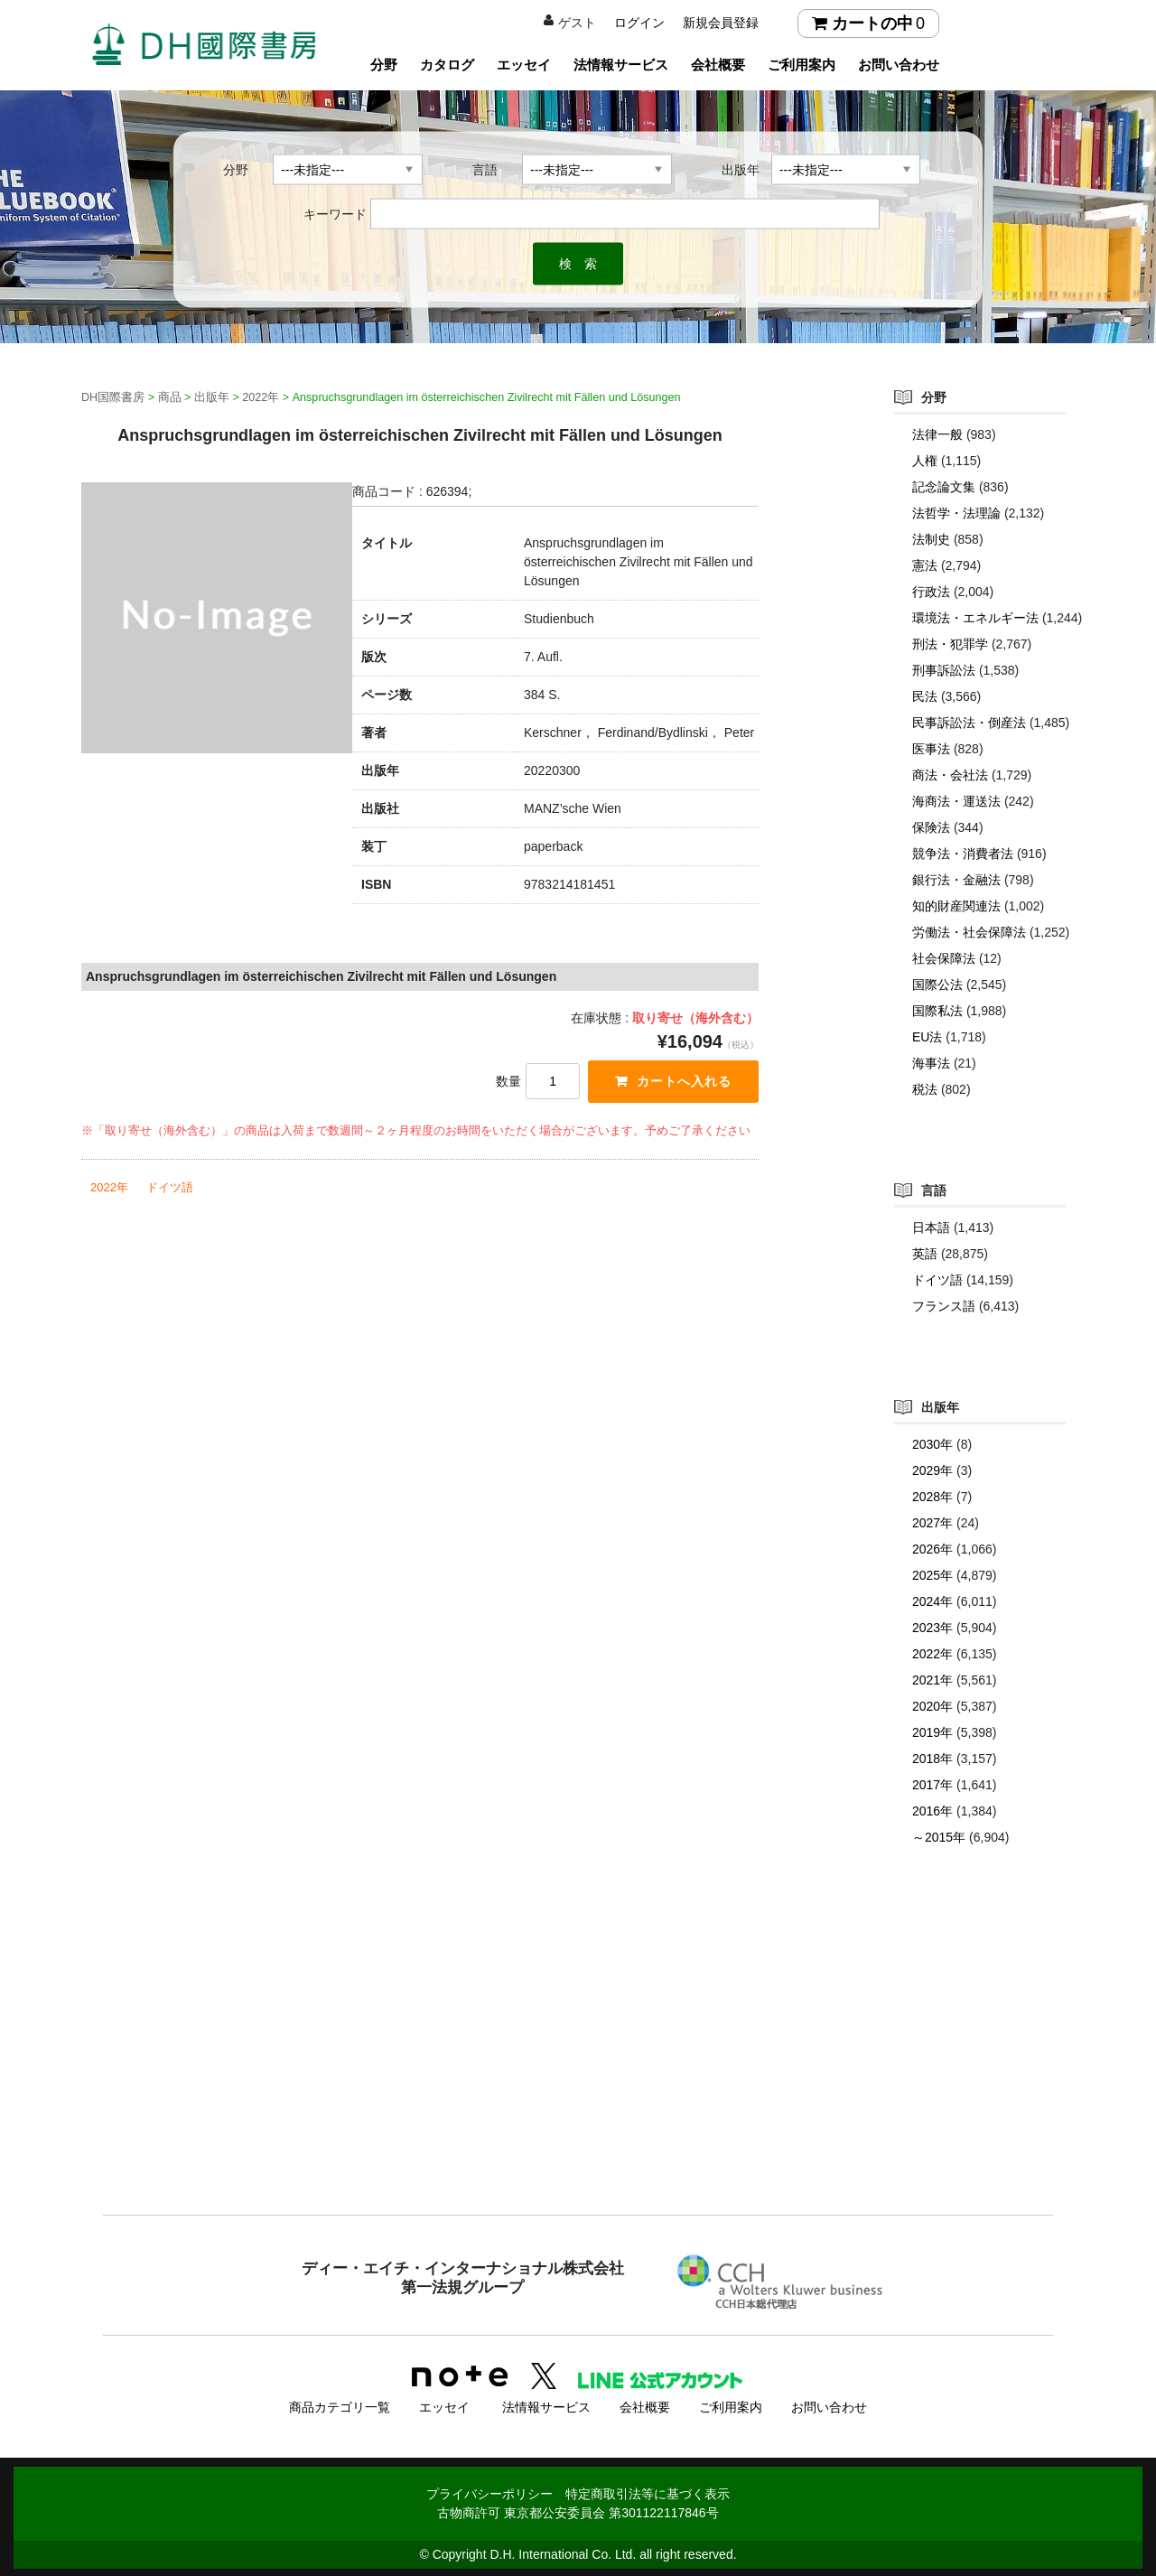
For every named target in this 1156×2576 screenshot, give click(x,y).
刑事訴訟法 (943, 670)
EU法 (927, 1037)
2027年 (932, 1523)
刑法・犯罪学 (950, 644)
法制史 (931, 539)
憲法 (924, 565)
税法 (924, 1089)
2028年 (932, 1496)
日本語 (931, 1227)
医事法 (931, 749)
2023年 (932, 1627)
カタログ (447, 64)
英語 (924, 1253)
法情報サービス (620, 64)
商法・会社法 (950, 775)
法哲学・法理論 (956, 513)
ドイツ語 (169, 1187)
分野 (383, 64)
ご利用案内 (801, 64)
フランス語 (943, 1306)
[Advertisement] (578, 2066)
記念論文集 (943, 487)
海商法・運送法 (956, 801)
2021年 (932, 1680)
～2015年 (938, 1837)
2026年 (932, 1549)
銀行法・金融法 (956, 880)
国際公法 (937, 984)
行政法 (931, 591)
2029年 (932, 1470)
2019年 (932, 1732)
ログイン (639, 22)
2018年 (932, 1758)
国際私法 (937, 1010)
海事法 (931, 1063)
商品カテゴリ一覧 (339, 2405)
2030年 (932, 1444)
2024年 (932, 1601)
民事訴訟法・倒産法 (969, 722)
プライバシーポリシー (489, 2492)
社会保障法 (943, 958)
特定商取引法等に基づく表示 (647, 2492)
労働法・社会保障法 (969, 932)
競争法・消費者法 (962, 853)
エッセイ (524, 64)
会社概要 (718, 64)
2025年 (932, 1575)
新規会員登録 (721, 22)
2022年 (109, 1187)
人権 (924, 460)
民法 (924, 696)
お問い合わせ (898, 64)
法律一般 (937, 434)
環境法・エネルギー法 (975, 618)
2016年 (932, 1811)
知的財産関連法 (956, 906)
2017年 (932, 1785)
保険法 (931, 827)
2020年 (932, 1706)
